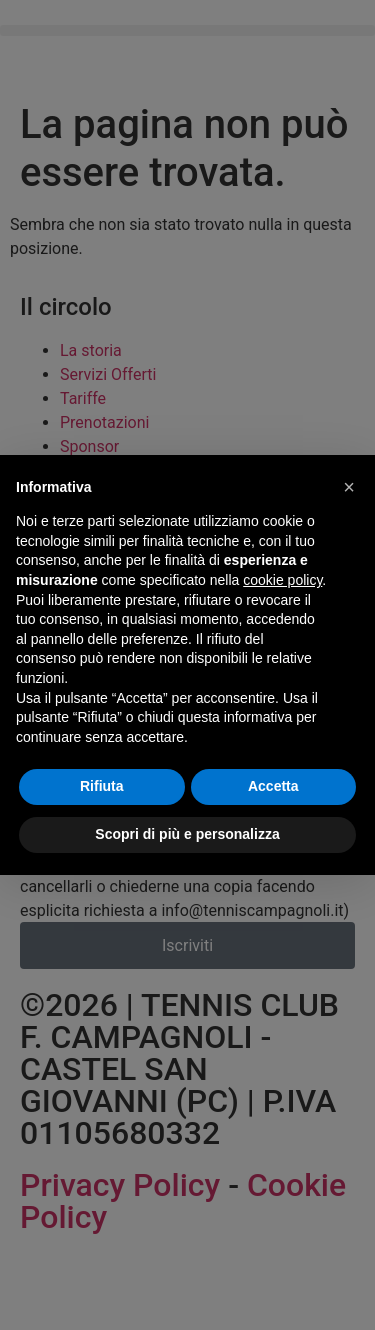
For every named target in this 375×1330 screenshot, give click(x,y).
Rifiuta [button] (102, 786)
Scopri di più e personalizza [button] (187, 834)
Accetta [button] (273, 786)
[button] (349, 487)
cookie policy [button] (282, 580)
